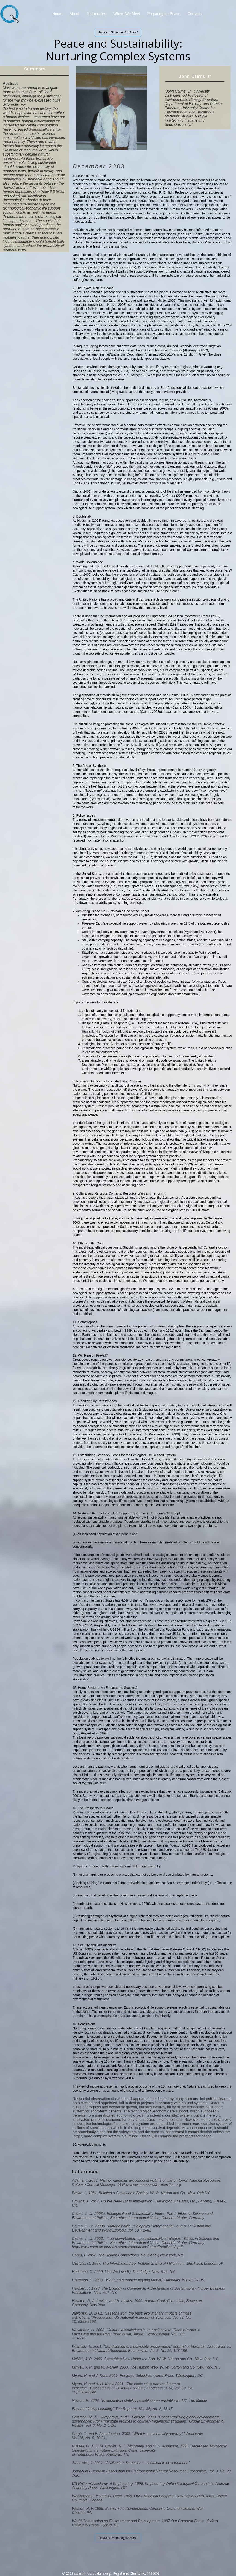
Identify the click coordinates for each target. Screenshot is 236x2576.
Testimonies (96, 14)
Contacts (195, 14)
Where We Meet (126, 14)
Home (57, 14)
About (74, 14)
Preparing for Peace (163, 14)
